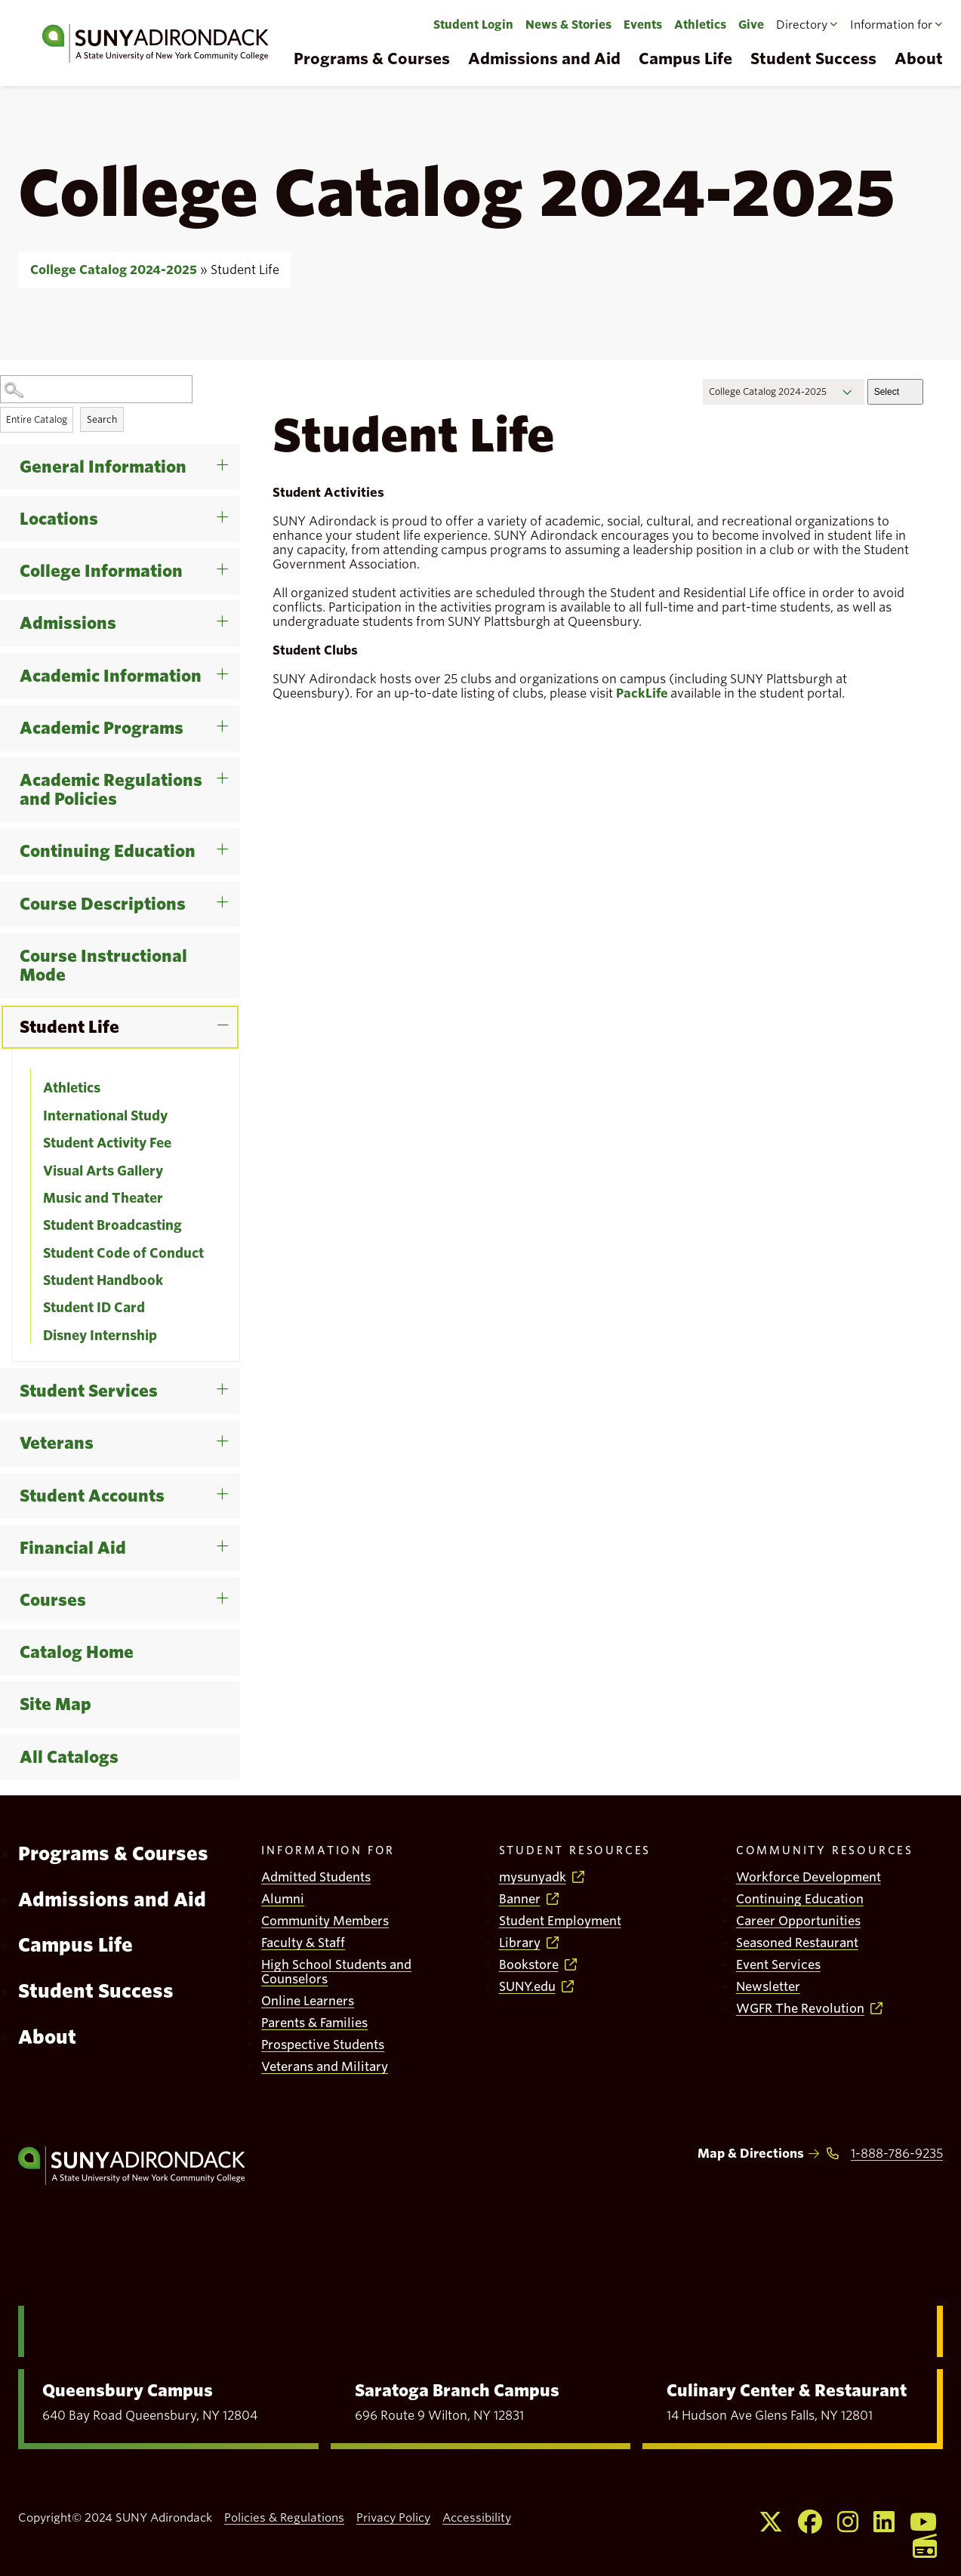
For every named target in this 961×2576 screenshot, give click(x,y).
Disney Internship (100, 1335)
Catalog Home (77, 1652)
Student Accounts (92, 1496)
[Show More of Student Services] (234, 1373)
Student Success (813, 59)
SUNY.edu (527, 1987)
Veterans (57, 1443)
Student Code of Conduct (123, 1253)
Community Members (325, 1921)
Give (751, 25)
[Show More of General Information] (234, 449)
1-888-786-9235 (897, 2153)
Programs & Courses (372, 59)
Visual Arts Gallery (103, 1171)
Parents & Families (314, 2023)
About (47, 2037)
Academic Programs (101, 728)
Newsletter (768, 1987)
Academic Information (111, 676)
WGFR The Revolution (800, 2008)
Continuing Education (108, 851)
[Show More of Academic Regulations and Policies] (234, 762)
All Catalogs (69, 1757)
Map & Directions (751, 2153)
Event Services (778, 1965)
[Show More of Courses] (234, 1582)
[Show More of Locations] (234, 501)
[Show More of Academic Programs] (234, 710)
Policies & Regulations (284, 2518)
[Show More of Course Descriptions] (234, 886)
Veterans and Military (324, 2067)
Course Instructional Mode (103, 965)
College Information (101, 571)
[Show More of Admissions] (234, 605)
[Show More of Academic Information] (234, 658)
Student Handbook (103, 1280)
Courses (53, 1600)
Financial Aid (73, 1548)
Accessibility (476, 2518)
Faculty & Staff (303, 1943)
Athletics (700, 25)
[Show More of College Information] (234, 553)
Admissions (68, 623)
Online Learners (307, 2001)
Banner (520, 1899)
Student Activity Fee (107, 1143)
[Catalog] (783, 392)
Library (520, 1943)
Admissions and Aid (544, 59)
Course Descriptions (103, 904)
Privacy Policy (393, 2518)
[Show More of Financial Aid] (234, 1530)
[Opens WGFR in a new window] (925, 2546)
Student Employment (560, 1921)
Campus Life (685, 59)
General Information (103, 467)
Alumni (282, 1899)
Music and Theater (103, 1198)
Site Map (55, 1704)
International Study (105, 1115)
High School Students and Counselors (336, 1972)
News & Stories (568, 25)
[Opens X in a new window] (771, 2522)
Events (643, 25)
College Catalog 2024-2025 (113, 270)
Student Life (69, 1027)
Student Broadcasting (112, 1225)
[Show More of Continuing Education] (234, 833)
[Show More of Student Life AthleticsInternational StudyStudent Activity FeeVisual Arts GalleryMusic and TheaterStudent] (234, 1009)
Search (102, 419)
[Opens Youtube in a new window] (923, 2522)
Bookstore (529, 1965)
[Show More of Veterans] (234, 1425)
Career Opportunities (798, 1921)
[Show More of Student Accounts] (234, 1478)
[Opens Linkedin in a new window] (884, 2522)
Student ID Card (94, 1307)
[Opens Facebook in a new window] (810, 2522)
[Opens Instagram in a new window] (847, 2522)
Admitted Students (316, 1877)
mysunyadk (532, 1877)
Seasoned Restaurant (797, 1943)
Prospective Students (322, 2045)
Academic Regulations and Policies (111, 790)
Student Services (89, 1391)
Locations (59, 519)
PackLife (642, 693)
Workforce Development (808, 1877)
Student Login (473, 25)
